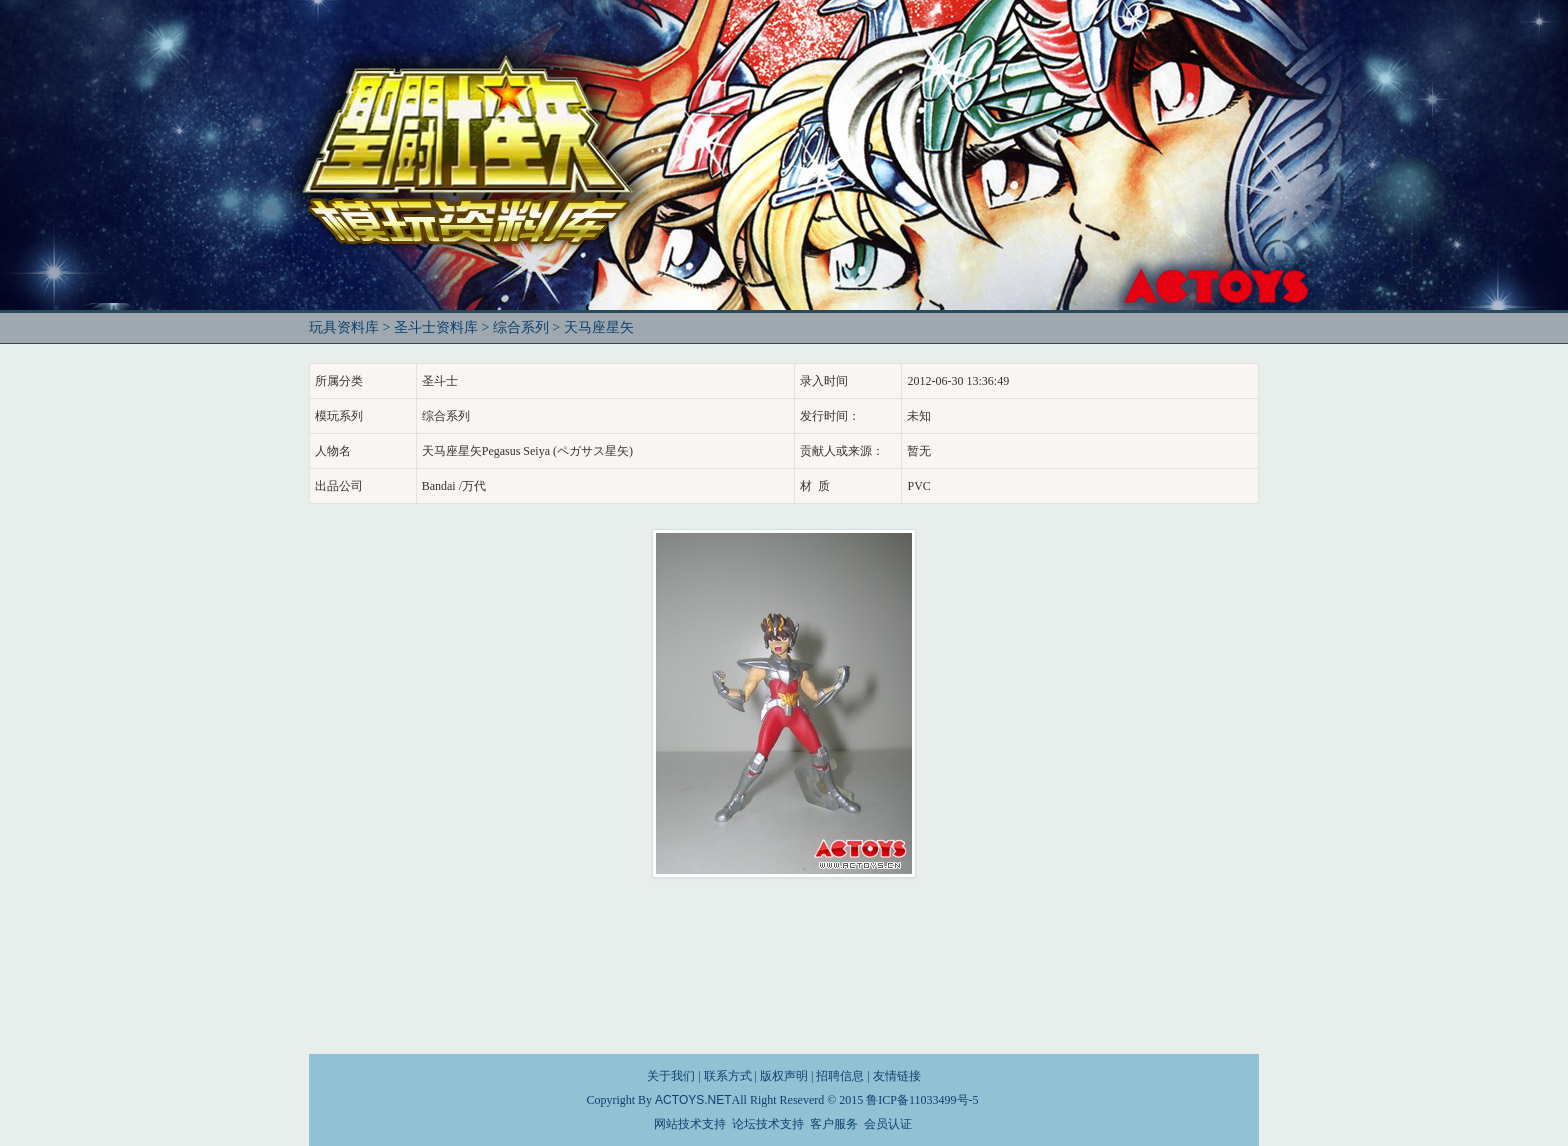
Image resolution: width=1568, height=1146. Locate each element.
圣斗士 (440, 381)
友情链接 (897, 1076)
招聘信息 (840, 1076)
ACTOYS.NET (693, 1100)
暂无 (919, 451)
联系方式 (728, 1076)
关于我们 (671, 1076)
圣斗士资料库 (436, 327)
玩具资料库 (344, 327)
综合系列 (521, 327)
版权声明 (784, 1076)
